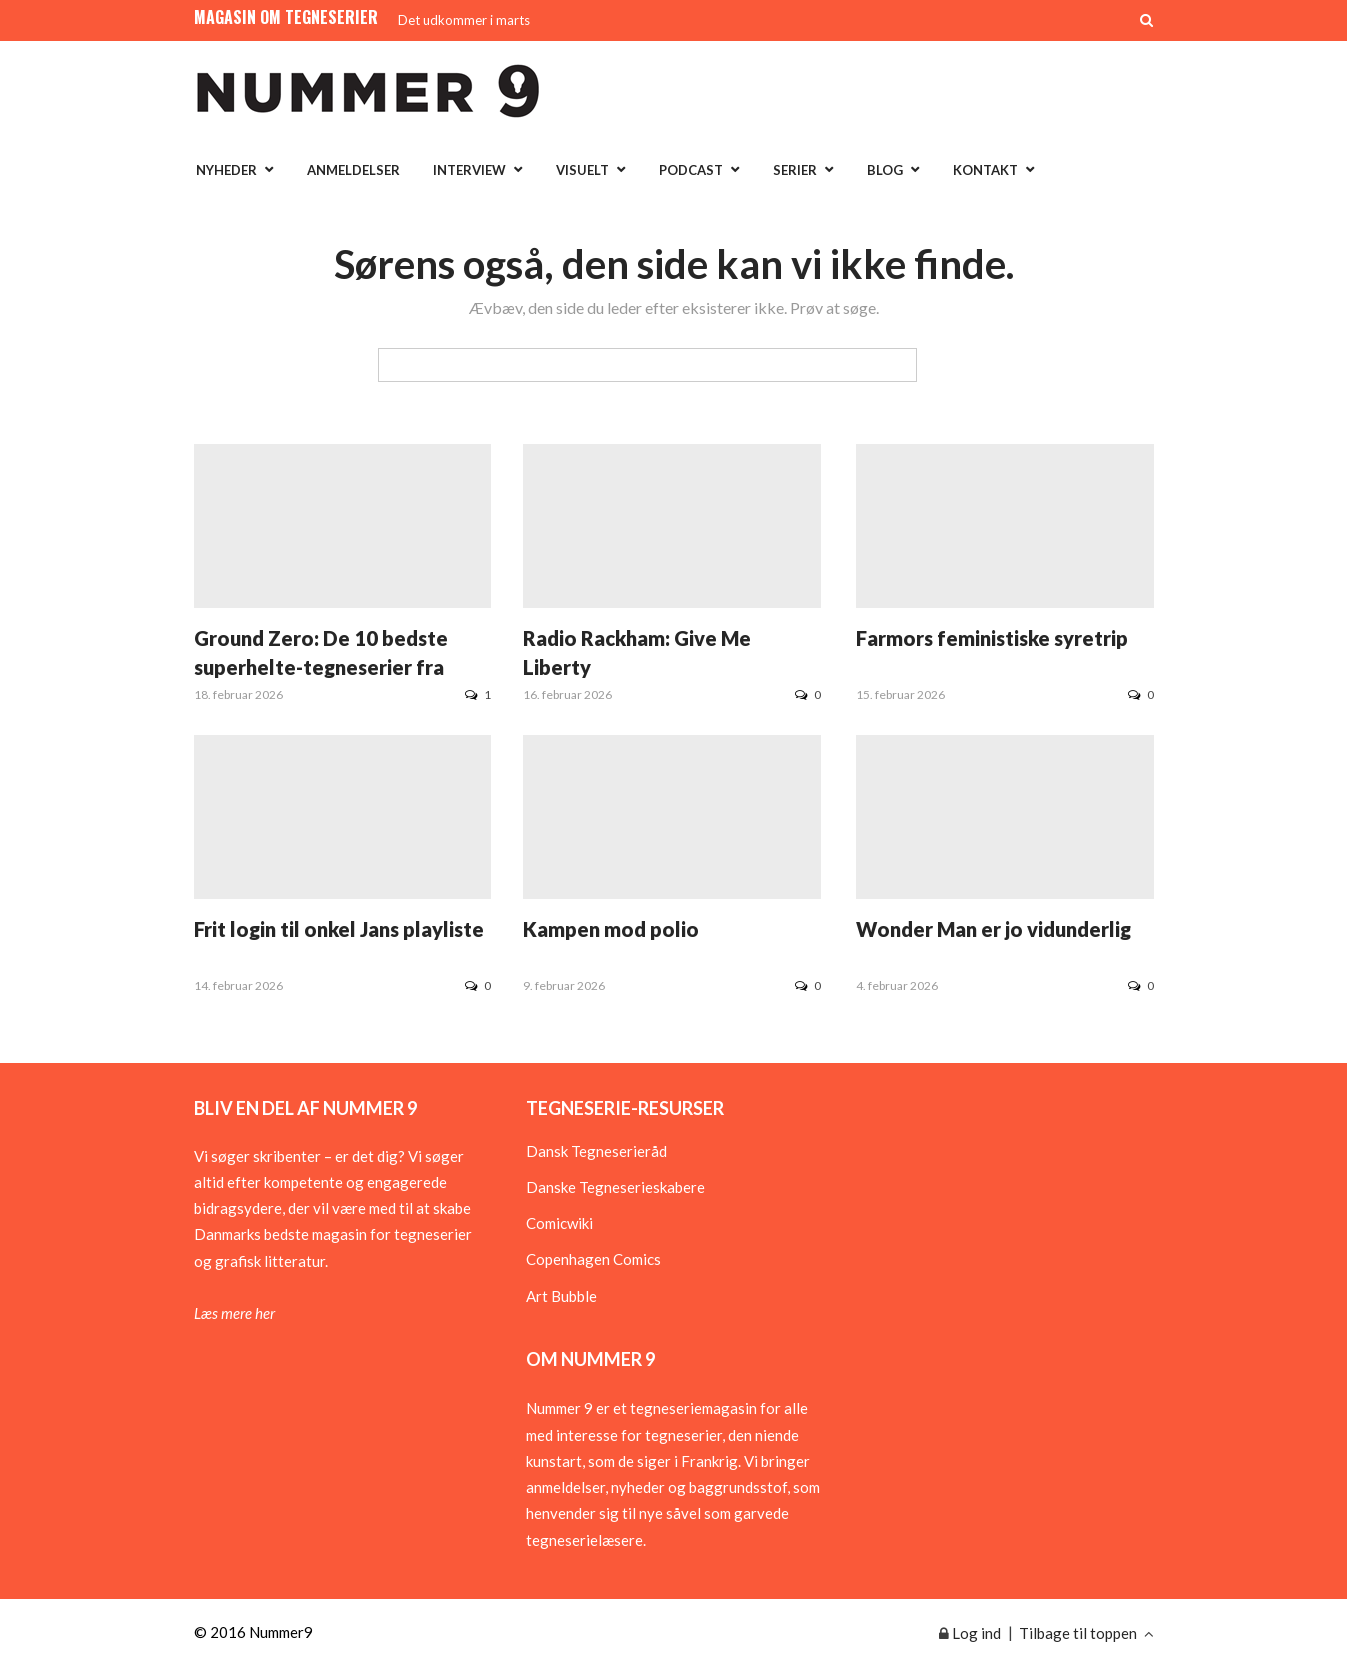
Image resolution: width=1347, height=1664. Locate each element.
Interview (469, 170)
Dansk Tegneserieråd (596, 1151)
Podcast (691, 170)
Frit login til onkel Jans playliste (339, 929)
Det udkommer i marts (464, 20)
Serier (795, 170)
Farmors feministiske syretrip (992, 638)
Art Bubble (561, 1296)
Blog (885, 170)
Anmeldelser (353, 170)
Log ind (970, 1633)
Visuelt (582, 170)
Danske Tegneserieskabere (615, 1187)
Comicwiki (559, 1223)
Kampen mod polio (611, 929)
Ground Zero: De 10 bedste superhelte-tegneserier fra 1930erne (321, 667)
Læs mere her (234, 1313)
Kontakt (985, 170)
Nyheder (226, 170)
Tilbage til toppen (1086, 1633)
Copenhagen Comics (593, 1259)
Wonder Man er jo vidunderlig (993, 929)
